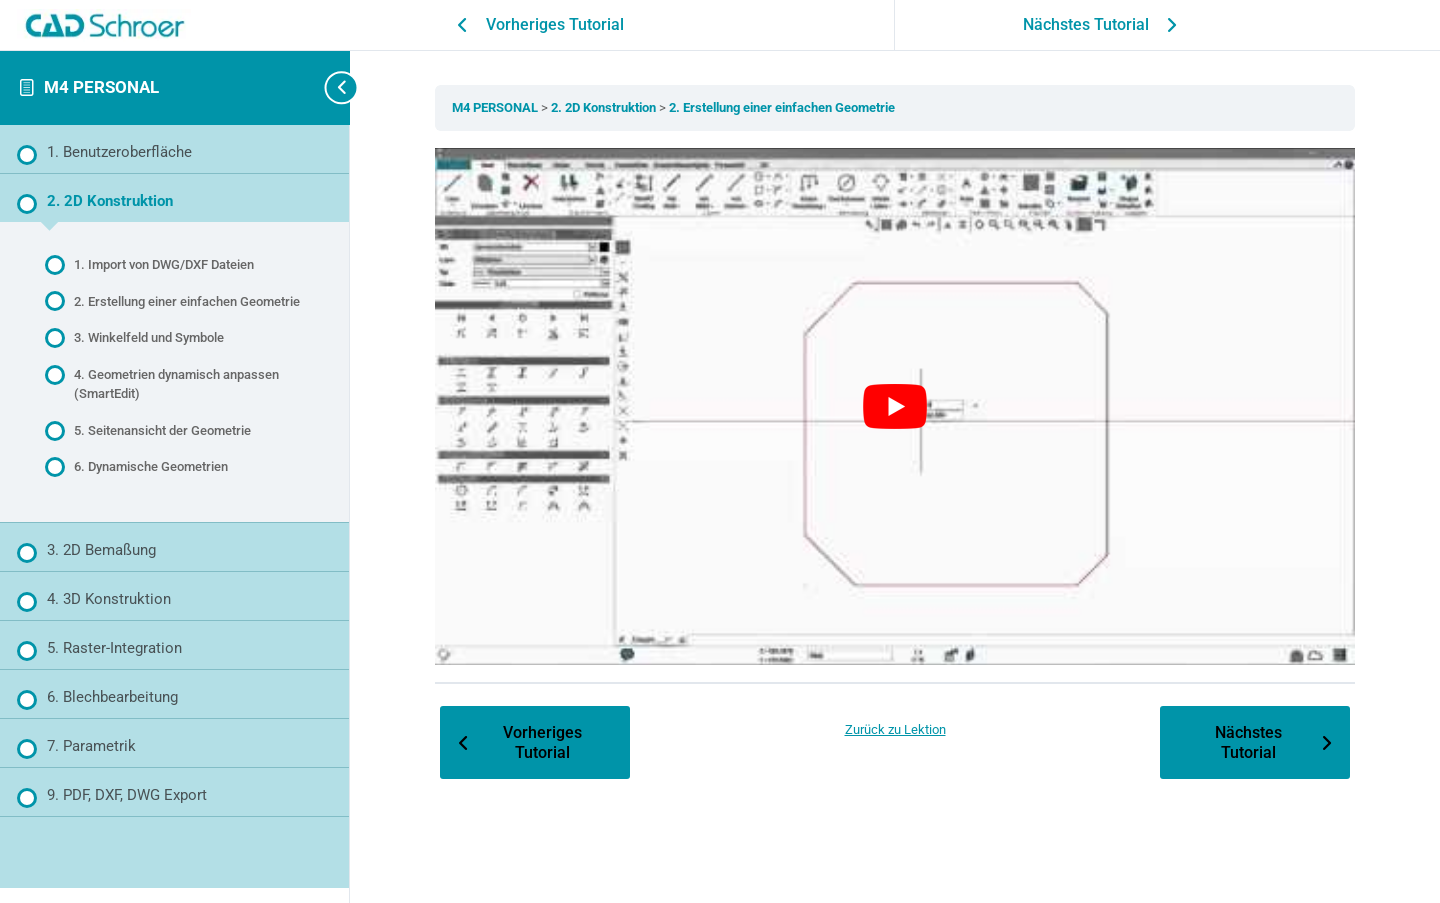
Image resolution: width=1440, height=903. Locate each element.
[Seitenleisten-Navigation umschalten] (320, 87)
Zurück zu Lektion (895, 729)
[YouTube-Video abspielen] (895, 407)
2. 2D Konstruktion (605, 107)
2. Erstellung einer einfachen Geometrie (782, 107)
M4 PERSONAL (101, 87)
